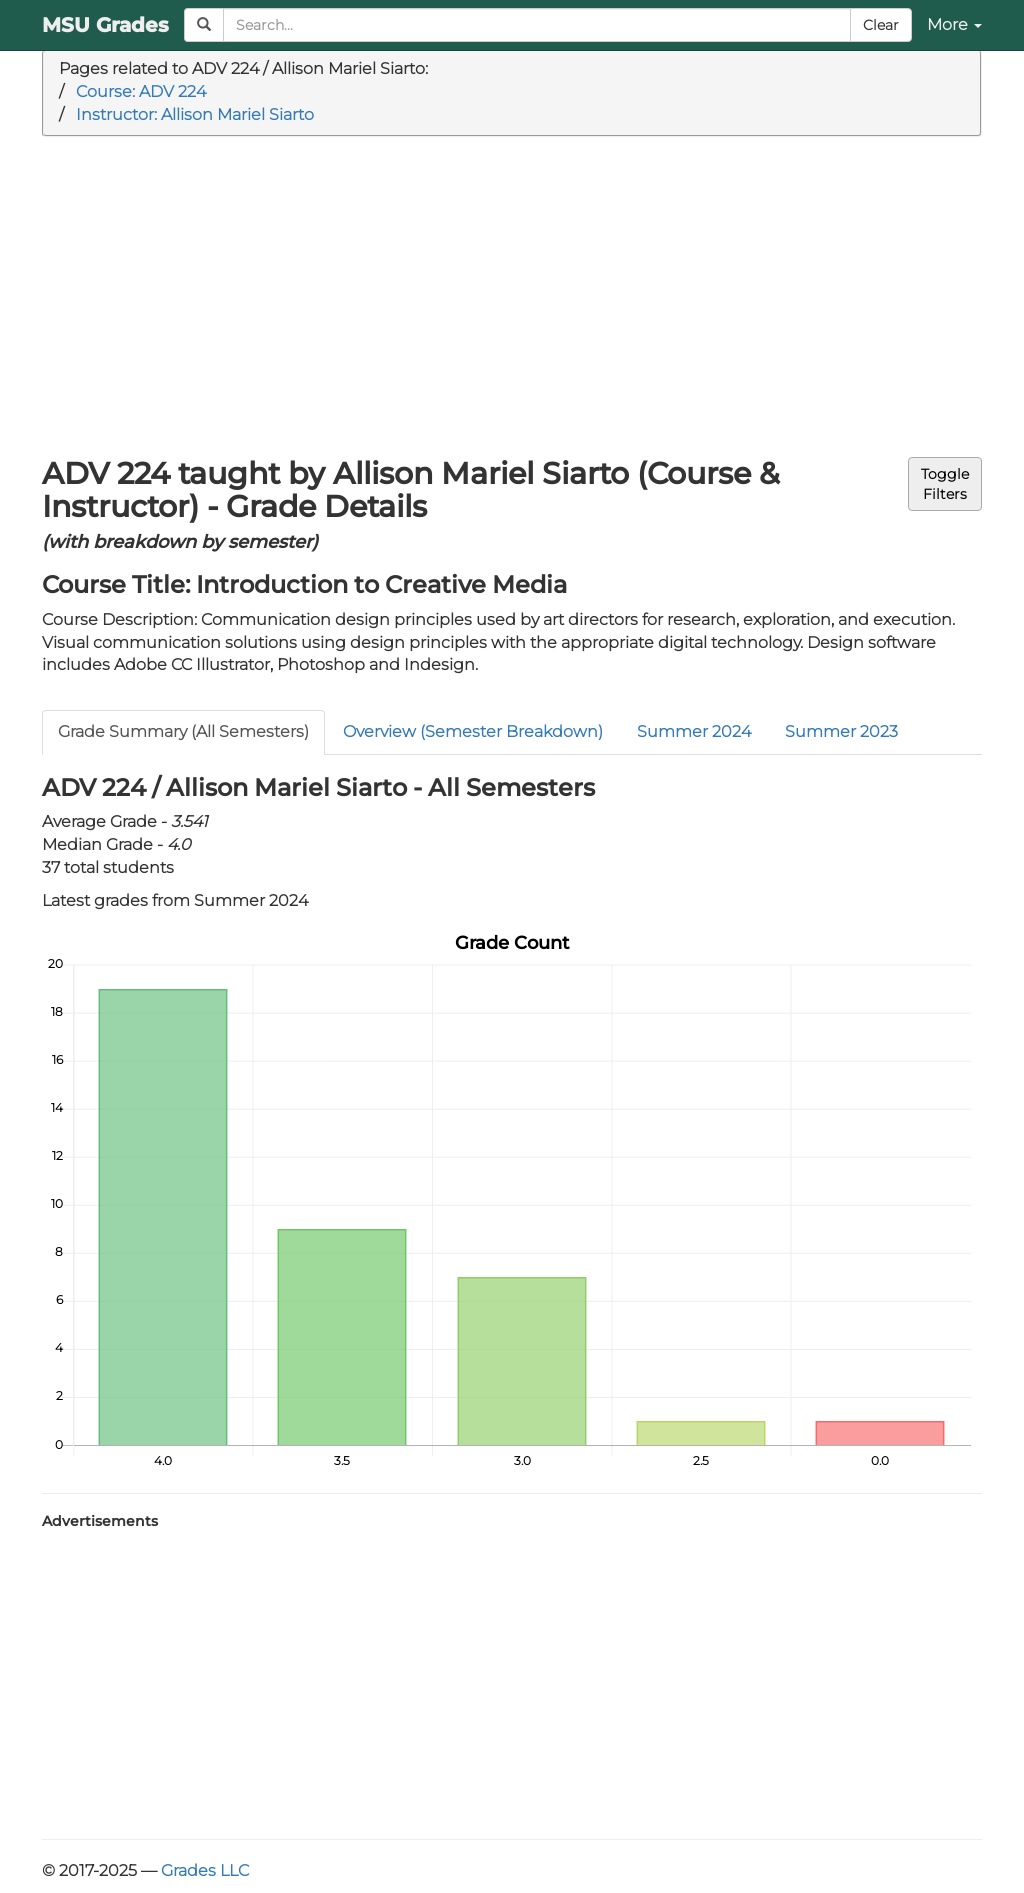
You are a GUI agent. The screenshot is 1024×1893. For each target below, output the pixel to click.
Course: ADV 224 (141, 91)
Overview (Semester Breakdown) (473, 731)
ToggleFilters (945, 484)
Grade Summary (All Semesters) (183, 731)
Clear (881, 25)
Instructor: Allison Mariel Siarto (195, 114)
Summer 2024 (694, 731)
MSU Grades (105, 25)
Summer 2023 (841, 731)
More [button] (954, 24)
